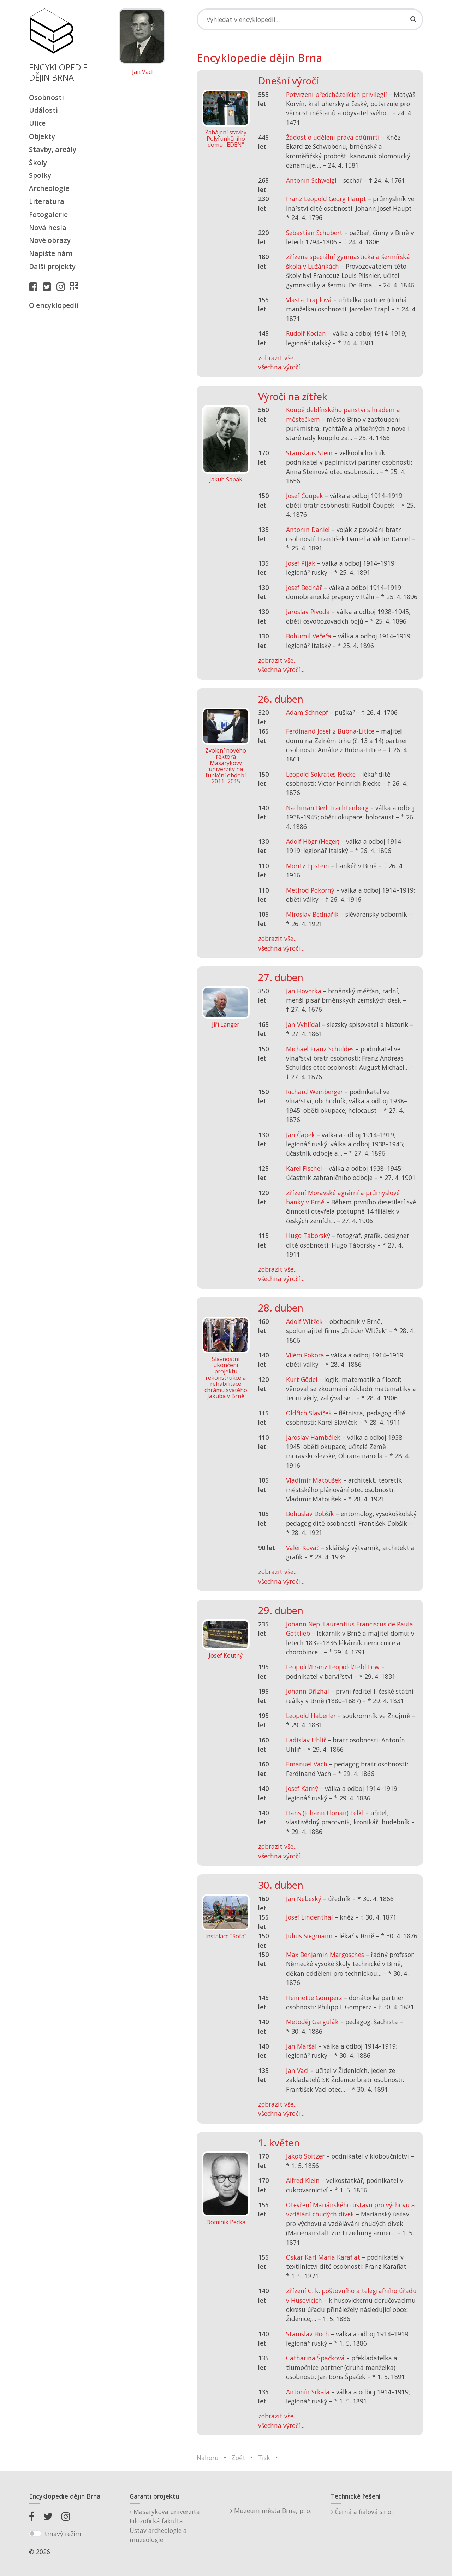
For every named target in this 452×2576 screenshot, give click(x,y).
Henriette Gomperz (314, 1997)
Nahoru (208, 2457)
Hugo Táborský (308, 1235)
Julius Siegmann (309, 1936)
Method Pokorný (310, 890)
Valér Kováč (302, 1547)
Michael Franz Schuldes (320, 1049)
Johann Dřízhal (307, 1691)
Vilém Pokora (305, 1355)
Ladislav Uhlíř (306, 1740)
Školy (38, 162)
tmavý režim (62, 2533)
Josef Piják (300, 563)
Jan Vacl (142, 72)
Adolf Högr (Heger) (312, 841)
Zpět (238, 2457)
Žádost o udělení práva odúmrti (333, 137)
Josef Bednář (304, 587)
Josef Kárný (302, 1788)
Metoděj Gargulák (312, 2021)
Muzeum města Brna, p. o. (270, 2510)
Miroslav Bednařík (312, 914)
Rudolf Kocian (306, 333)
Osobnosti (46, 97)
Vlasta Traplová (309, 300)
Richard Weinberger (314, 1091)
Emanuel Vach (306, 1764)
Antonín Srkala (307, 2392)
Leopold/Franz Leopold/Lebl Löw (333, 1667)
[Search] (310, 19)
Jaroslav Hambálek (313, 1437)
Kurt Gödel (301, 1379)
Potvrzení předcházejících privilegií (336, 94)
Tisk (264, 2457)
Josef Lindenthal (309, 1917)
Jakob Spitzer (305, 2156)
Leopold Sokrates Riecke (321, 774)
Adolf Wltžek (304, 1321)
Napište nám (50, 253)
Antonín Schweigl (311, 180)
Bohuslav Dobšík (310, 1513)
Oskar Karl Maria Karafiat (323, 2257)
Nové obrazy (50, 240)
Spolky (40, 175)
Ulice (37, 123)
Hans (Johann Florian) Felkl (325, 1813)
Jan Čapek (300, 1135)
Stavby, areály (52, 149)
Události (43, 110)
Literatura (46, 201)
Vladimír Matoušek (313, 1480)
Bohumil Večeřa (308, 636)
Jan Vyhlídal (303, 1024)
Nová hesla (47, 227)
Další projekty (52, 266)
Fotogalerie (48, 214)
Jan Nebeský (303, 1898)
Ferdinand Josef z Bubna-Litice (330, 731)
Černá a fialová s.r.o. (362, 2511)
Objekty (42, 136)
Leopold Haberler (311, 1715)
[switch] (35, 2533)
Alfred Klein (303, 2180)
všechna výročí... (281, 367)
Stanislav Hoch (307, 2334)
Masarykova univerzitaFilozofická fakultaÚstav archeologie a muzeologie (165, 2525)
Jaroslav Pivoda (308, 611)
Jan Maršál (301, 2046)
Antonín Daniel (308, 529)
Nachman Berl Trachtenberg (327, 808)
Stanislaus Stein (309, 453)
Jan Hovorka (303, 991)
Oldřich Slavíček (309, 1413)
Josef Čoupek (304, 495)
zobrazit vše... (278, 358)
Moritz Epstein (307, 865)
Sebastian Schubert (314, 232)
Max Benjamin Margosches (325, 1954)
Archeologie (49, 188)
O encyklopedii (53, 305)
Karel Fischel (304, 1168)
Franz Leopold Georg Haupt (326, 198)
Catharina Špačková (315, 2358)
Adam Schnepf (307, 712)
